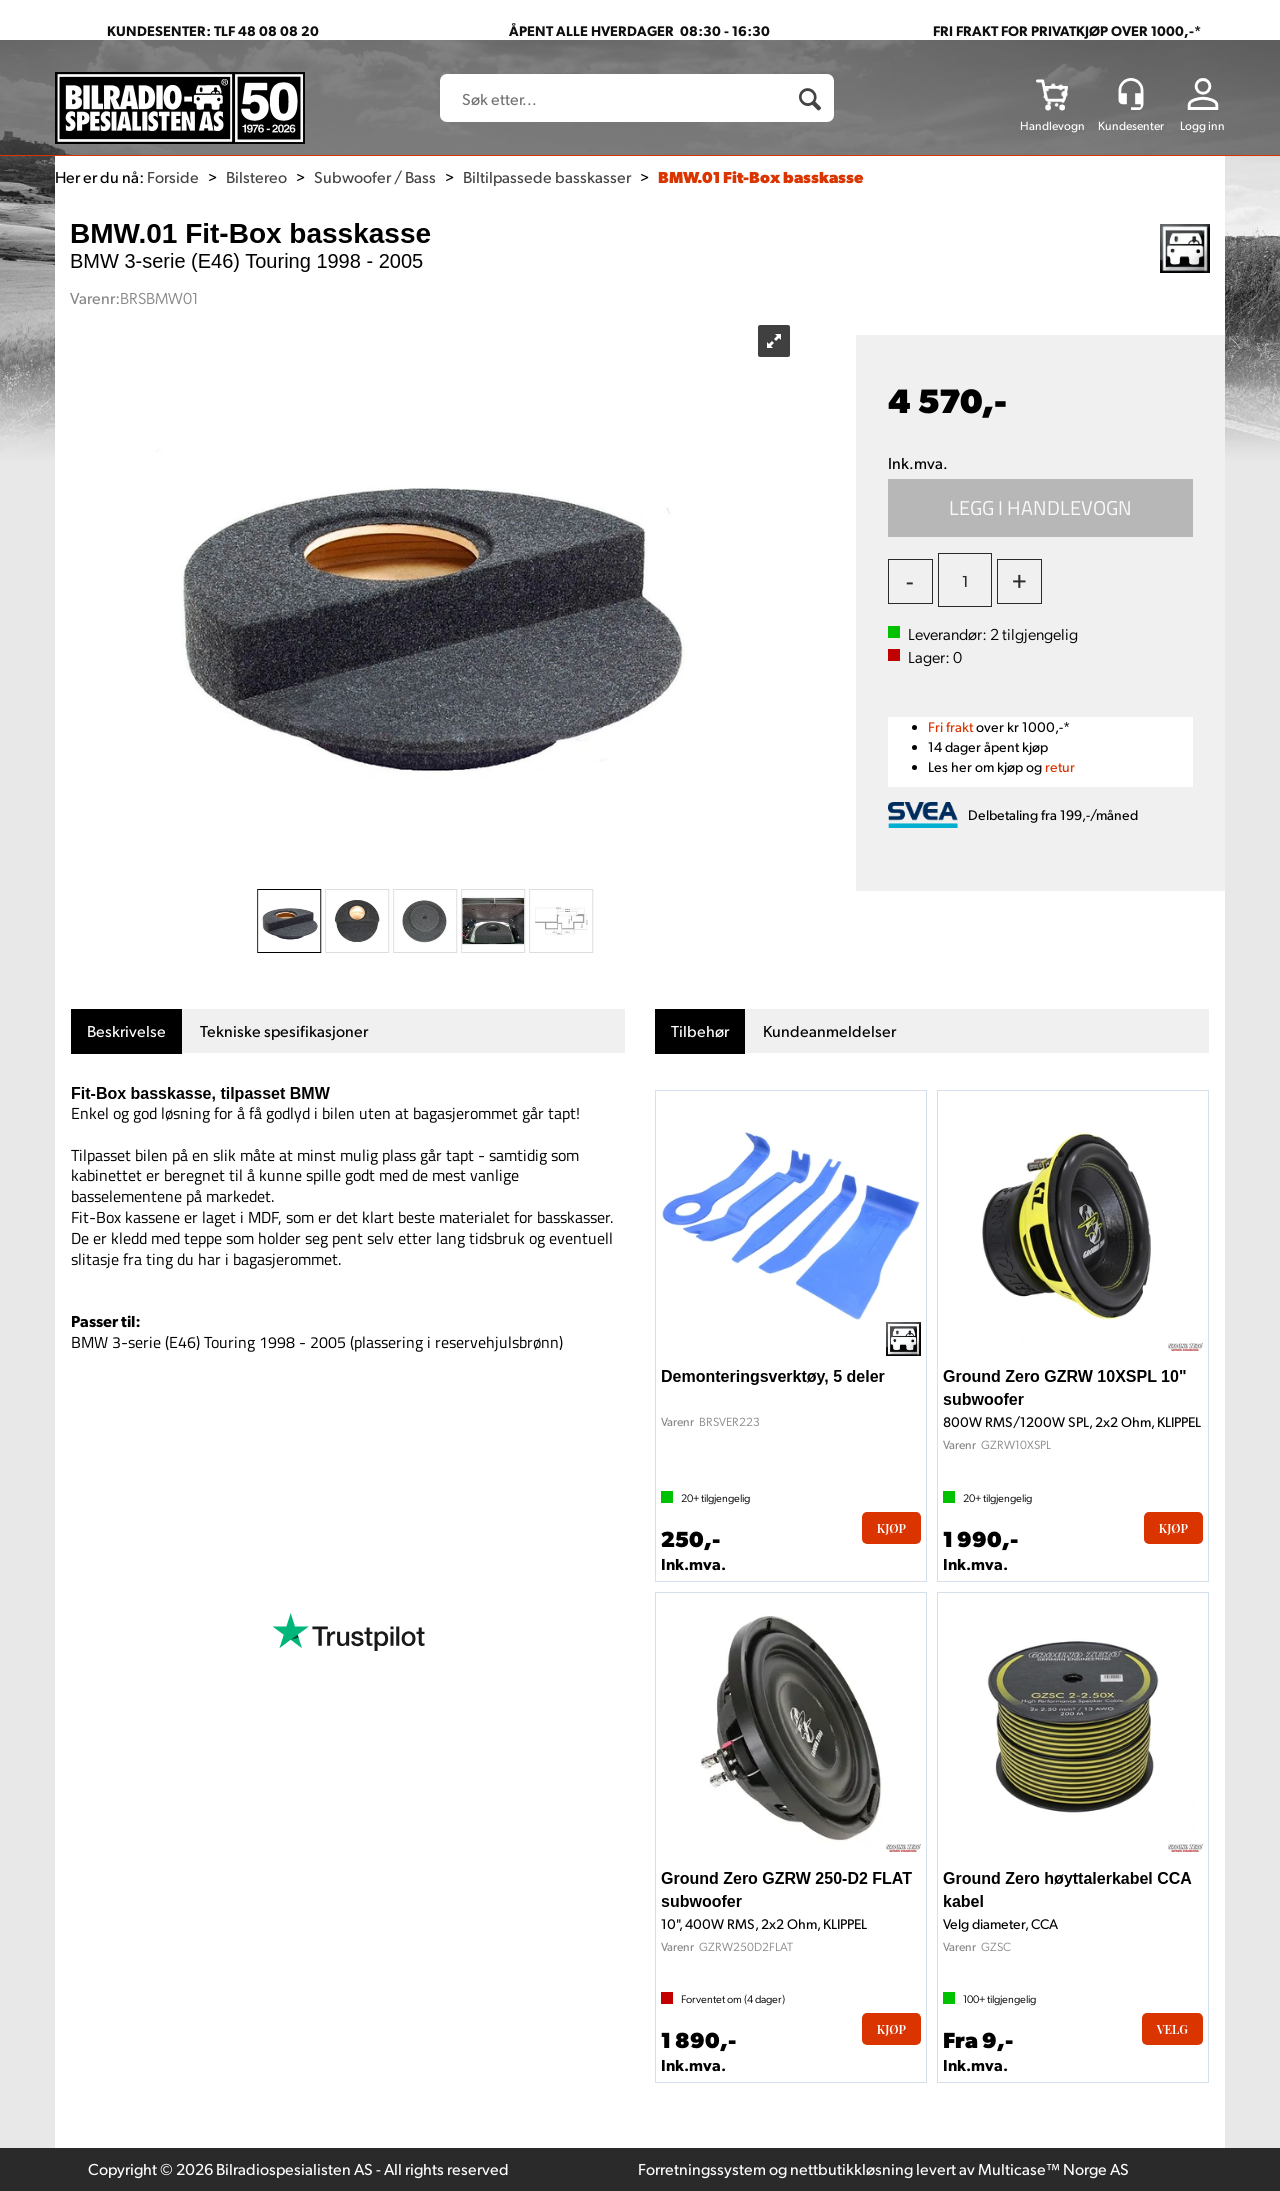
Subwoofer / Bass (375, 176)
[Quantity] (965, 580)
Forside (173, 176)
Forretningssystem (702, 2168)
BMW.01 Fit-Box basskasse (760, 176)
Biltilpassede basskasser (547, 176)
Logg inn (1202, 125)
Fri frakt (950, 726)
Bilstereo (256, 176)
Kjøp (1041, 508)
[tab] (126, 1031)
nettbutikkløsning (851, 2168)
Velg (1172, 2029)
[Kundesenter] (1131, 94)
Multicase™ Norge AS (1053, 2168)
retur (1060, 766)
